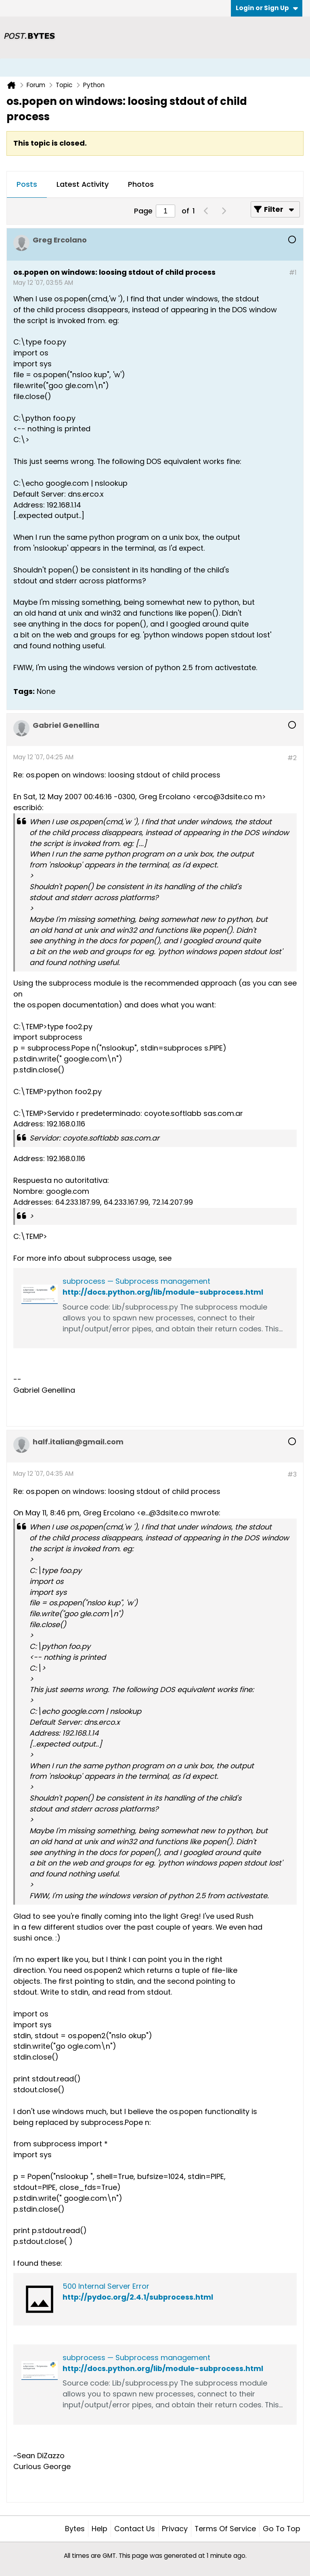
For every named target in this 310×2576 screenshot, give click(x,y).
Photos (141, 184)
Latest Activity (83, 184)
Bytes (75, 2529)
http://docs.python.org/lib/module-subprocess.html (163, 1292)
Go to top (281, 2529)
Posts (27, 184)
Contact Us (134, 2529)
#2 (292, 758)
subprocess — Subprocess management (136, 1281)
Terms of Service (225, 2529)
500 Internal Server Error (106, 2286)
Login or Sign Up (267, 8)
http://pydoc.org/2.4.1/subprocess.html (138, 2297)
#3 (292, 1474)
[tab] (27, 184)
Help (99, 2529)
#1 (293, 272)
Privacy (175, 2529)
